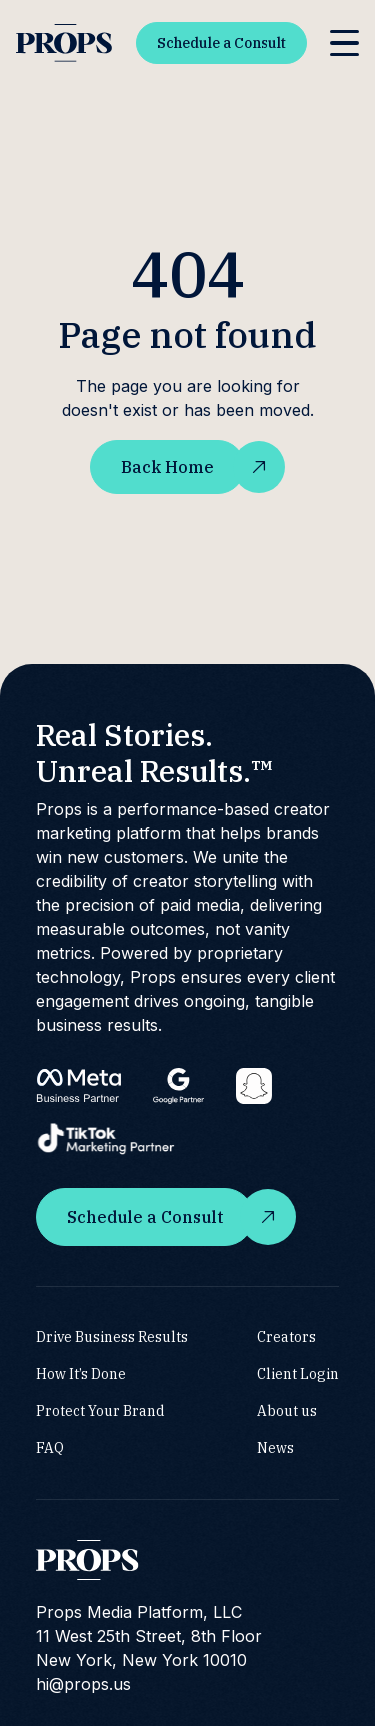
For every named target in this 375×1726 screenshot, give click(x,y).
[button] (344, 43)
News (275, 1448)
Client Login (298, 1374)
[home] (64, 43)
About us (287, 1411)
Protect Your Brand (100, 1411)
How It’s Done (81, 1374)
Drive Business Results (112, 1337)
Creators (286, 1337)
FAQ (50, 1448)
